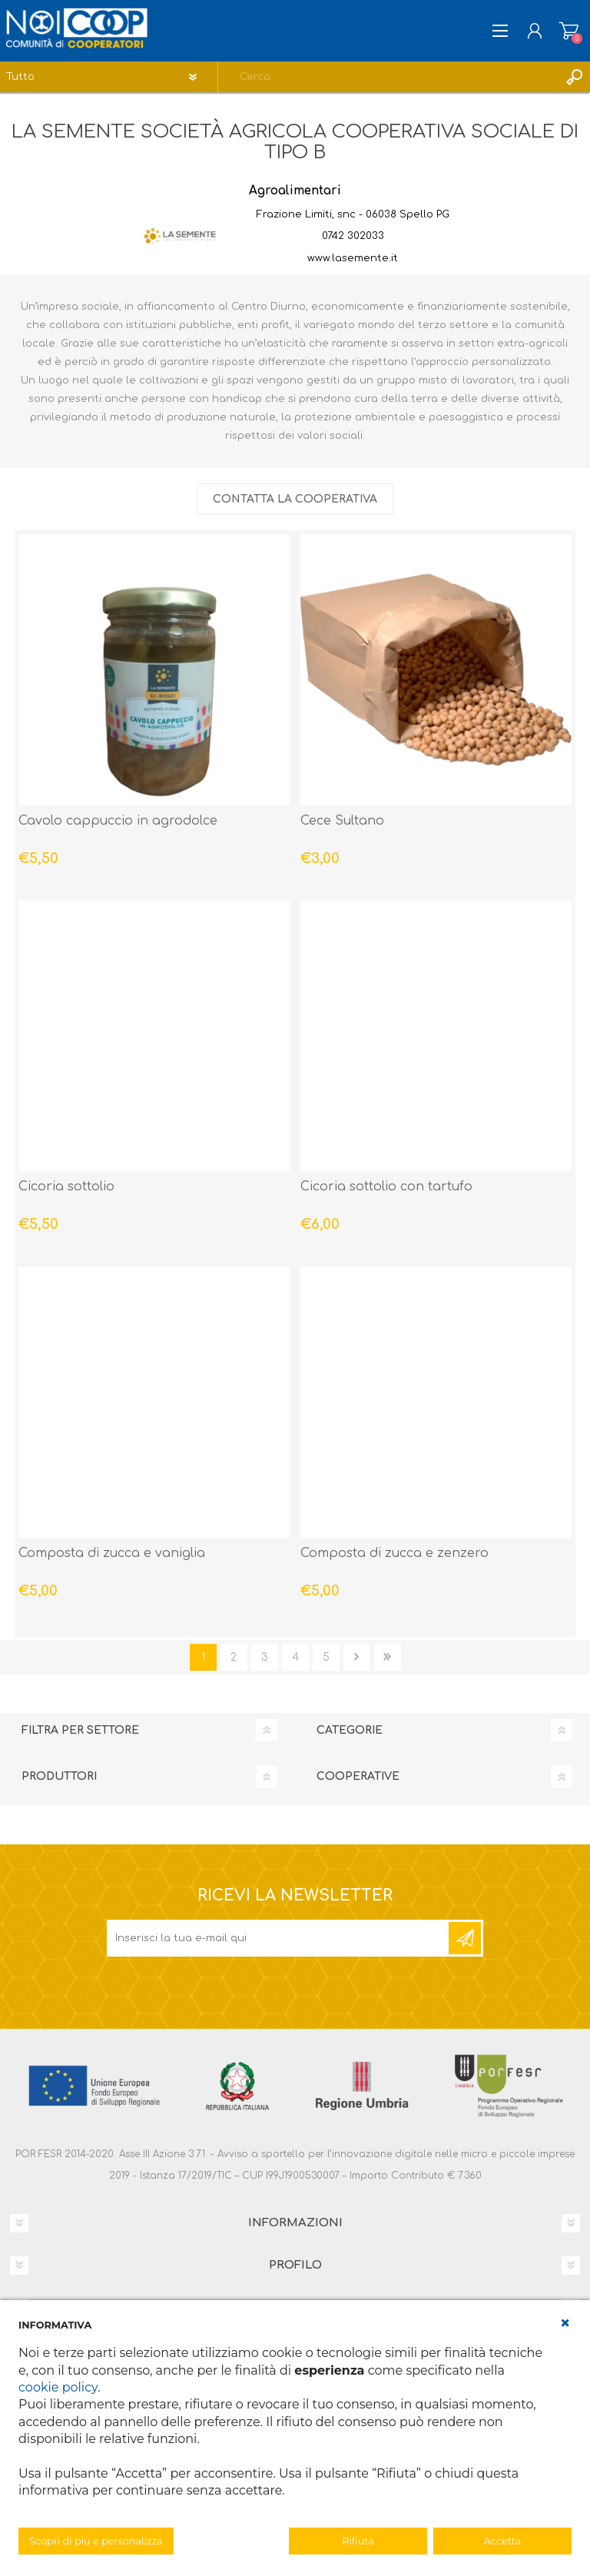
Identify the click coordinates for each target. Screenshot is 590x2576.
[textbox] (389, 76)
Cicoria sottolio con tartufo (386, 1186)
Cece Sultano (342, 821)
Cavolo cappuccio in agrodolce (117, 821)
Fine (387, 1657)
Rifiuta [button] (357, 2541)
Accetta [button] (503, 2541)
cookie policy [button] (58, 2387)
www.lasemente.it (352, 258)
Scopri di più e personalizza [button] (96, 2541)
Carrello (569, 31)
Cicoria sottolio (66, 1186)
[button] (565, 2323)
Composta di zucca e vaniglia (111, 1553)
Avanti (356, 1657)
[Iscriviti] (279, 1938)
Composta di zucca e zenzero (394, 1553)
